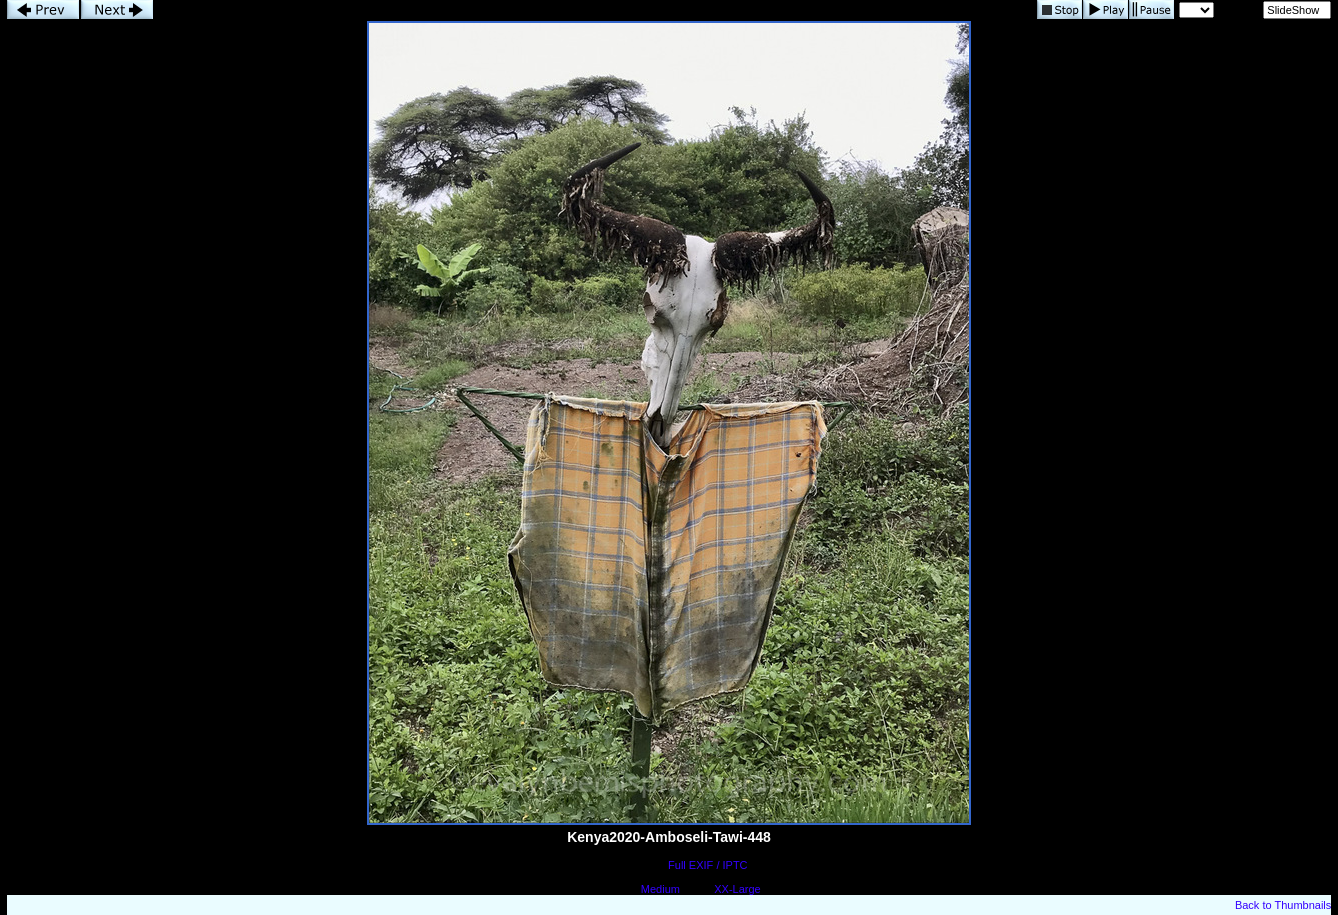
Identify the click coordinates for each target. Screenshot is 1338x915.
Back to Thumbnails (1283, 905)
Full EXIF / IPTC (707, 865)
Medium (660, 889)
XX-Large (737, 889)
